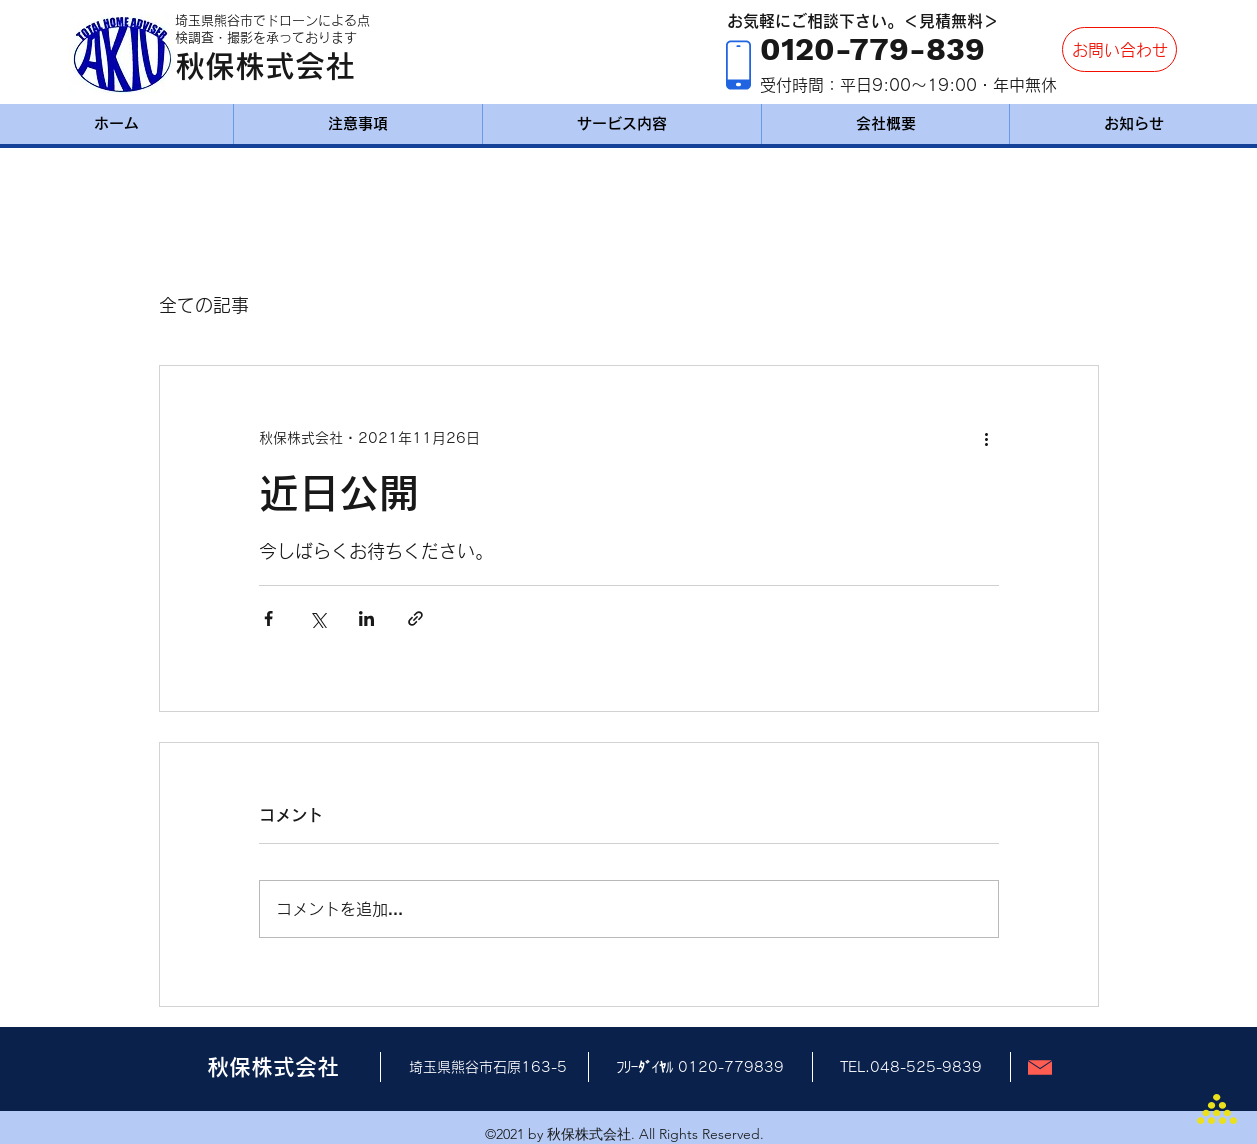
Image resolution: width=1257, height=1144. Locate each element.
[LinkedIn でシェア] (366, 618)
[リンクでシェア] (415, 618)
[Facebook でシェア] (268, 618)
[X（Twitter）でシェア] (317, 618)
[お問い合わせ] (1119, 49)
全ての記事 (204, 305)
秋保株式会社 (265, 66)
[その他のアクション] (987, 438)
